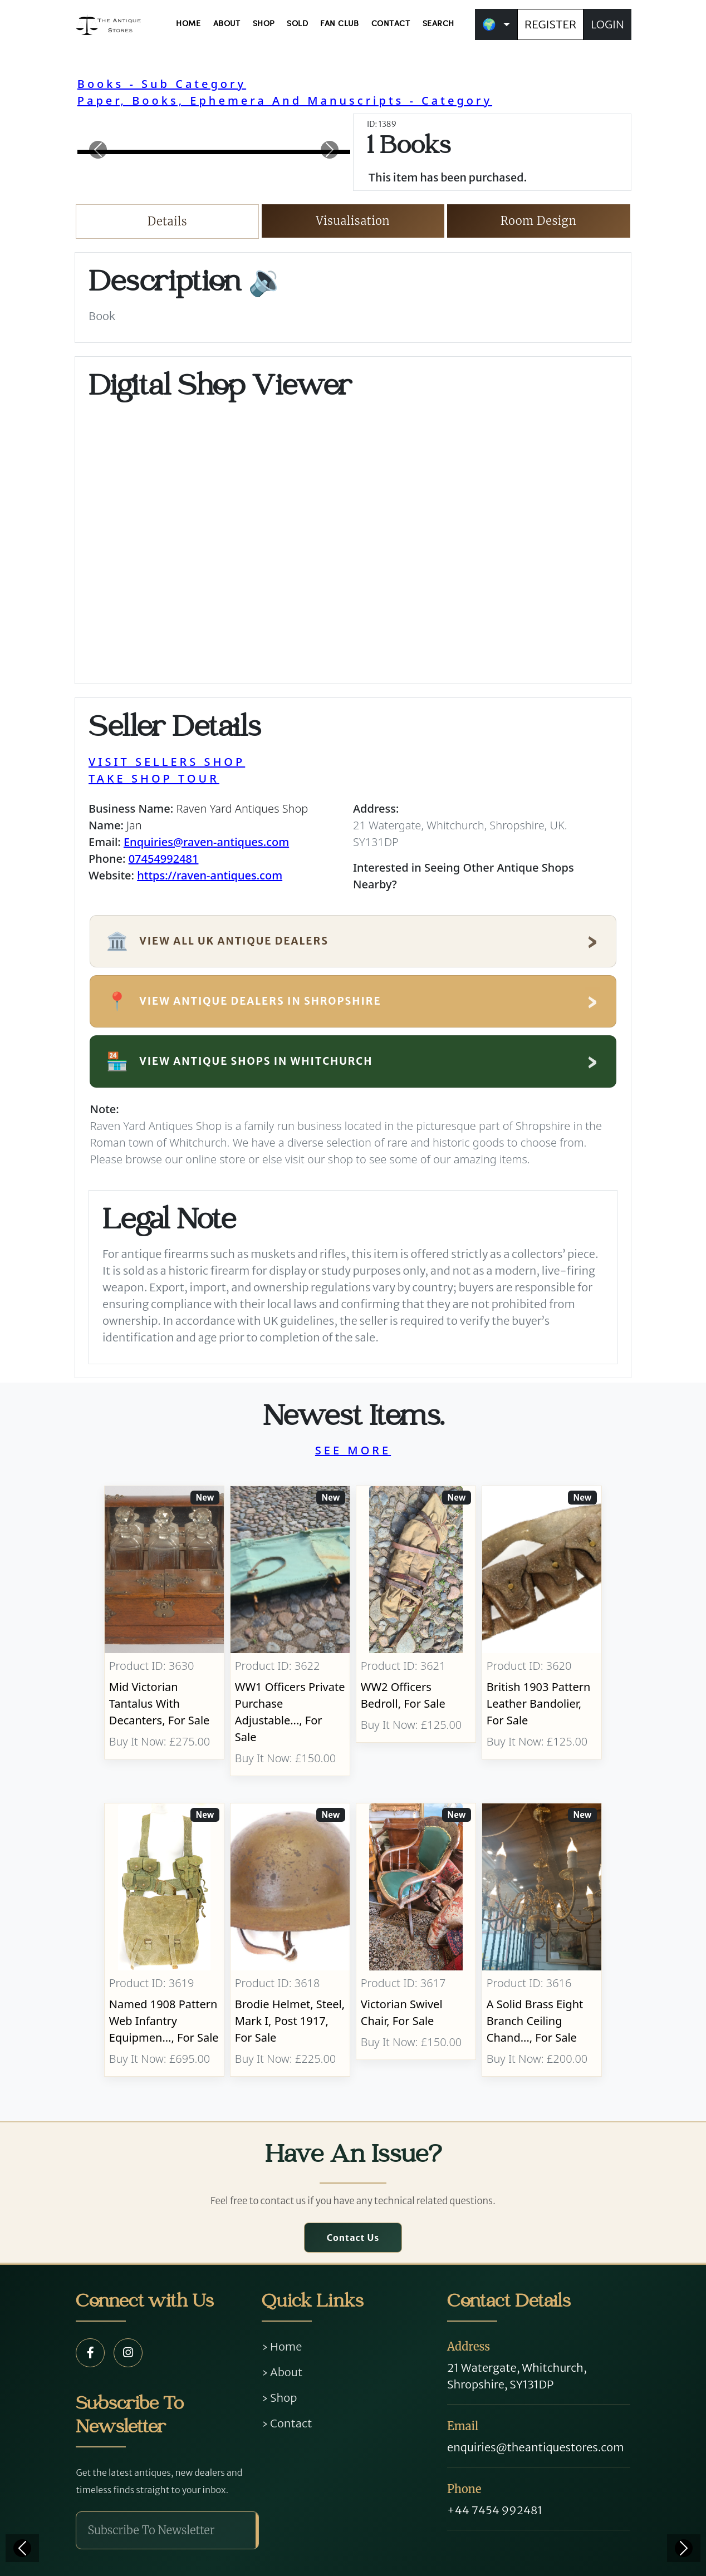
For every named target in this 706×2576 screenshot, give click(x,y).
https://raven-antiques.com (209, 875)
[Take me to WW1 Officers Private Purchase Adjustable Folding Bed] (290, 1631)
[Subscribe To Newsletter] (166, 2530)
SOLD (297, 24)
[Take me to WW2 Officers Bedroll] (416, 1631)
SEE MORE (353, 1450)
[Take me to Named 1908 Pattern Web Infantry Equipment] (164, 1940)
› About (282, 2372)
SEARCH (438, 24)
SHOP (263, 24)
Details (167, 221)
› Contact (287, 2423)
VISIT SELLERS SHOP (167, 761)
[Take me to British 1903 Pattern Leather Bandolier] (542, 1631)
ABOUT (227, 24)
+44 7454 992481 (494, 2510)
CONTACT (390, 24)
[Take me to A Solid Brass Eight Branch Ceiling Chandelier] (542, 1940)
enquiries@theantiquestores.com (535, 2447)
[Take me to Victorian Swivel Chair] (416, 1940)
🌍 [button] (489, 24)
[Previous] (22, 2548)
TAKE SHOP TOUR (154, 778)
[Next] (683, 2548)
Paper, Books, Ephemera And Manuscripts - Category (284, 100)
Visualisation (353, 221)
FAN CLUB (339, 24)
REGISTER (550, 24)
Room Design (539, 221)
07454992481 (164, 858)
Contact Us (353, 2237)
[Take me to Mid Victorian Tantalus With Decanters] (164, 1631)
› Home (282, 2346)
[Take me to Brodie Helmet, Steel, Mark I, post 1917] (290, 1940)
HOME (188, 24)
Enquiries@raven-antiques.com (206, 841)
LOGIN (607, 24)
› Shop (279, 2398)
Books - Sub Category (161, 83)
